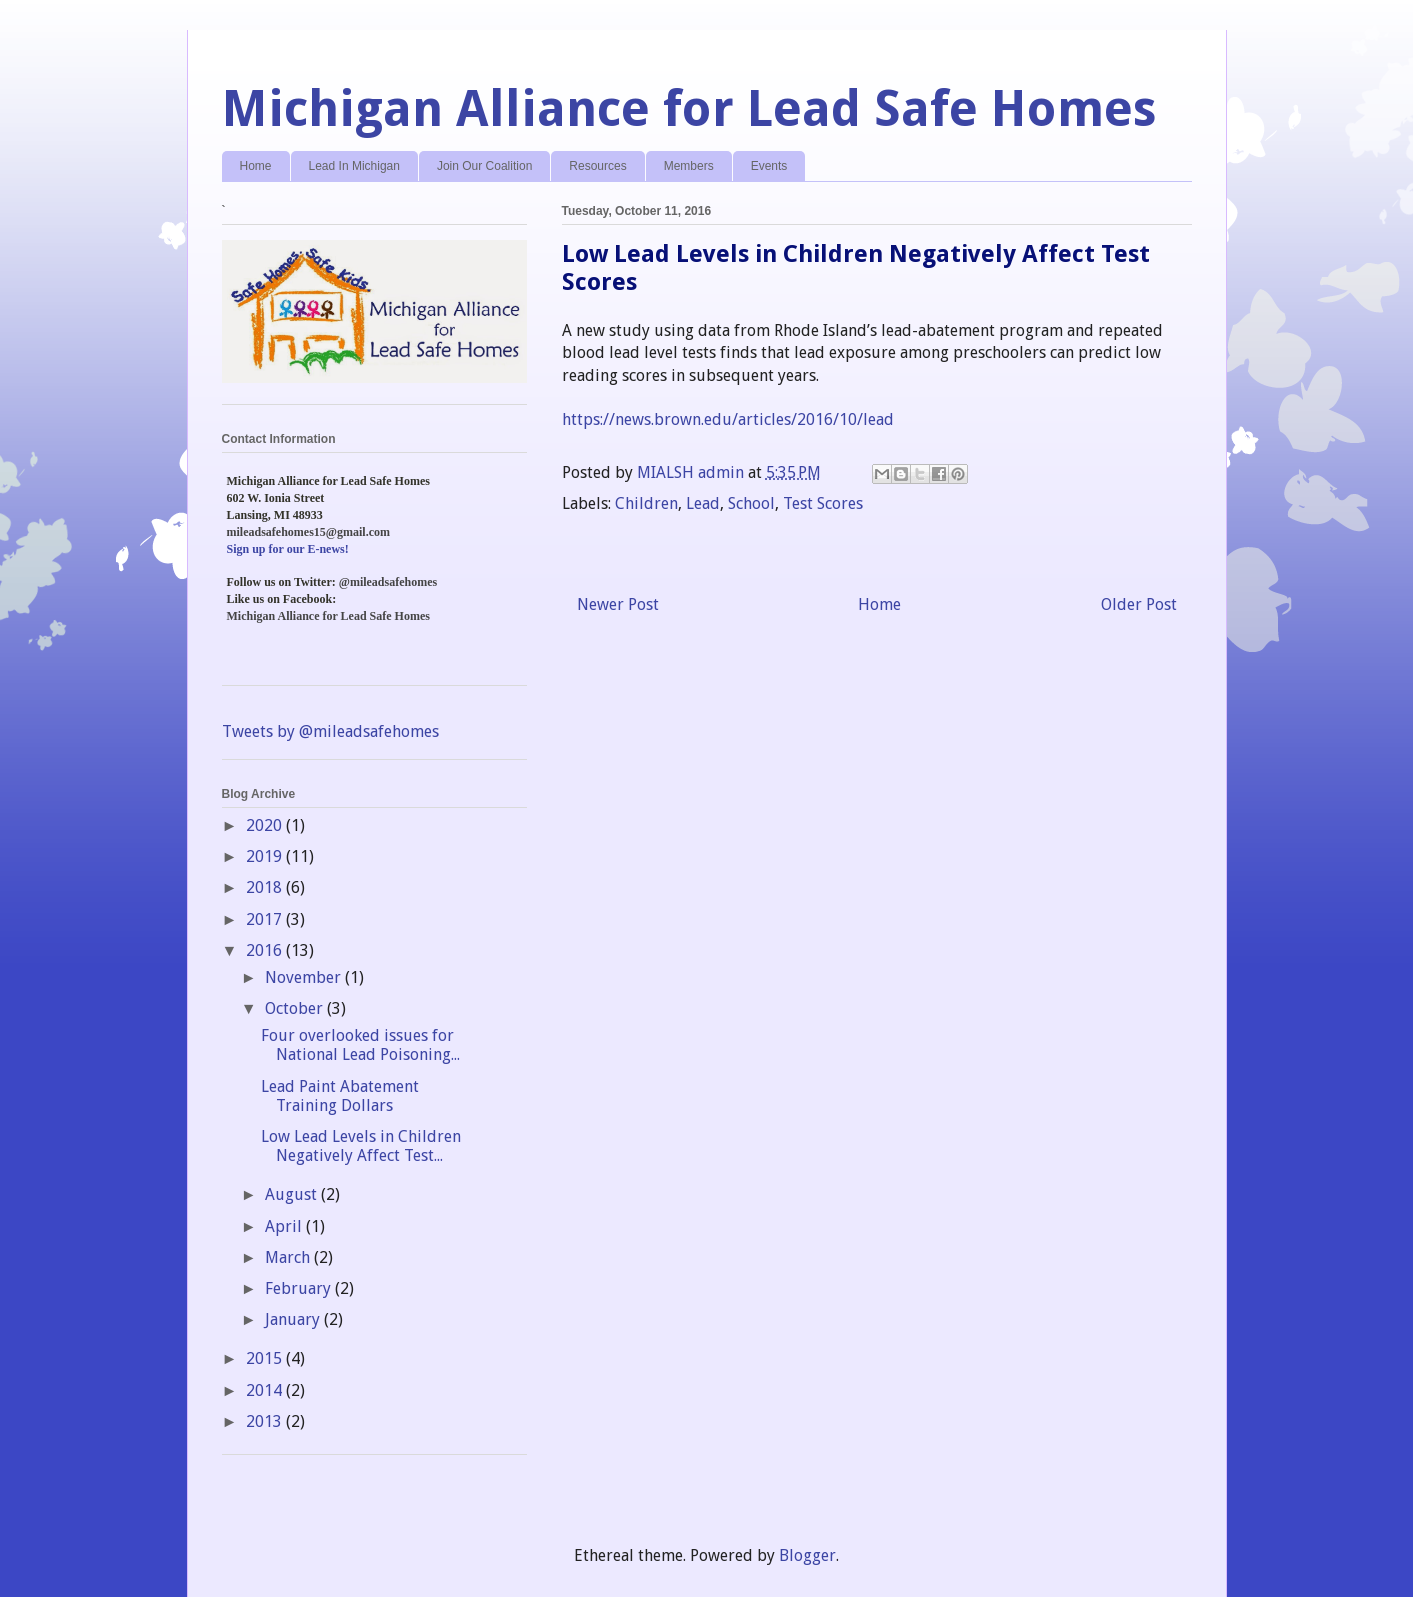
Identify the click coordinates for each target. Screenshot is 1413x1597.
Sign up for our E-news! (288, 549)
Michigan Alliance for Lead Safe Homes (689, 108)
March (289, 1257)
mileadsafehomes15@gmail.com (308, 532)
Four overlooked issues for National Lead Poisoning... (360, 1045)
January (294, 1319)
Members (689, 166)
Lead (703, 503)
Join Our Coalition (484, 166)
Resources (597, 166)
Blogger (807, 1555)
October (296, 1008)
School (751, 503)
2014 (266, 1390)
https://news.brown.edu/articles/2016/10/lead (728, 419)
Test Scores (823, 503)
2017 (266, 919)
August (293, 1194)
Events (769, 166)
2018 (266, 887)
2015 (266, 1358)
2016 (266, 950)
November (305, 977)
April (285, 1226)
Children (646, 503)
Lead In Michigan (354, 166)
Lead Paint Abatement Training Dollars (340, 1096)
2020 (266, 825)
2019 (266, 856)
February (300, 1288)
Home (256, 166)
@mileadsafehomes (388, 582)
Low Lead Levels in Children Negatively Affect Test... (361, 1146)
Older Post (1139, 604)
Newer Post (618, 604)
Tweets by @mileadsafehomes (330, 731)
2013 (266, 1421)
